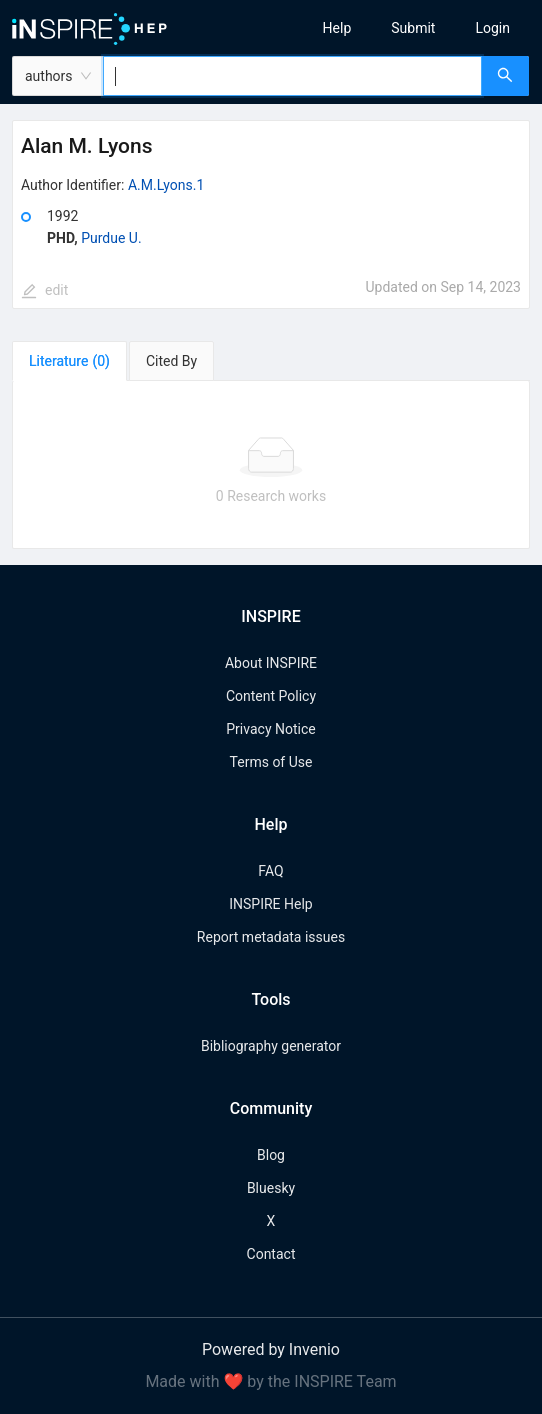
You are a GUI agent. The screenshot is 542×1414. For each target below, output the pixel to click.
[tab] (69, 361)
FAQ (270, 871)
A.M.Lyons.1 (166, 185)
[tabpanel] (271, 465)
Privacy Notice (270, 729)
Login (492, 28)
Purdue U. (111, 238)
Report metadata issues (271, 937)
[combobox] (292, 76)
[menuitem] (337, 28)
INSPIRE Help (270, 904)
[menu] (413, 28)
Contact (271, 1254)
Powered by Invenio (271, 1349)
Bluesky (271, 1188)
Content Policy (271, 696)
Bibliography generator (271, 1046)
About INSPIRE (271, 663)
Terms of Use (271, 762)
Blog (271, 1155)
